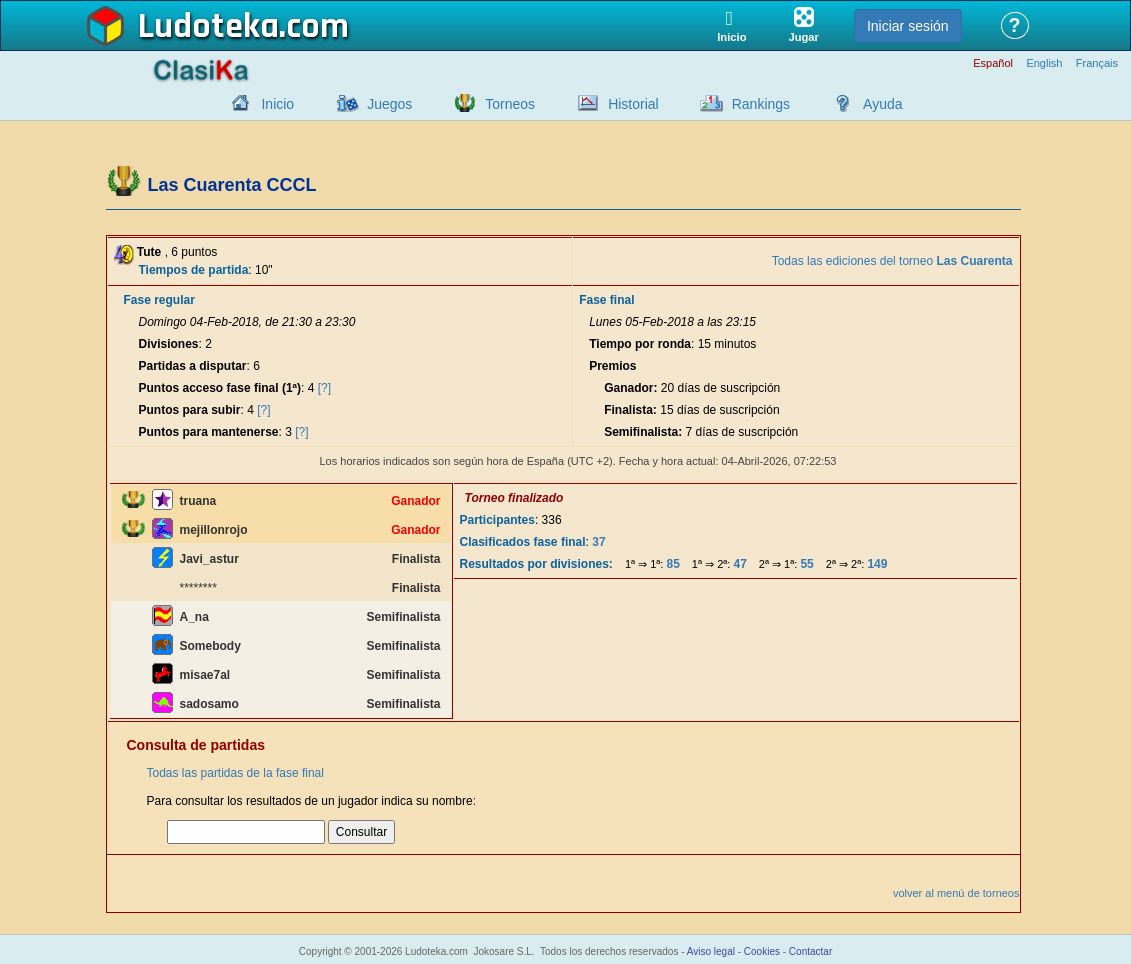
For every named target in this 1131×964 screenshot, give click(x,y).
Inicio (277, 104)
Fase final (606, 300)
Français (1097, 63)
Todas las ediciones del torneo (892, 261)
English (1044, 63)
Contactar (810, 951)
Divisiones (169, 344)
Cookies (762, 951)
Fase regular (159, 300)
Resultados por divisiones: (536, 564)
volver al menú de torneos (956, 893)
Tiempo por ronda (640, 344)
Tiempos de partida (194, 270)
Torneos (510, 104)
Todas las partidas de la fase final (235, 773)
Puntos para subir (190, 410)
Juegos (389, 104)
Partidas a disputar (193, 366)
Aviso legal (711, 951)
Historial (633, 104)
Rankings (761, 104)
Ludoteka (208, 27)
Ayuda (882, 104)
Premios (612, 366)
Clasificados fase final (523, 542)
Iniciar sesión (908, 26)
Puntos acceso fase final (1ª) (220, 388)
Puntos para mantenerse (209, 432)
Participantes (497, 520)
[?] (324, 388)
